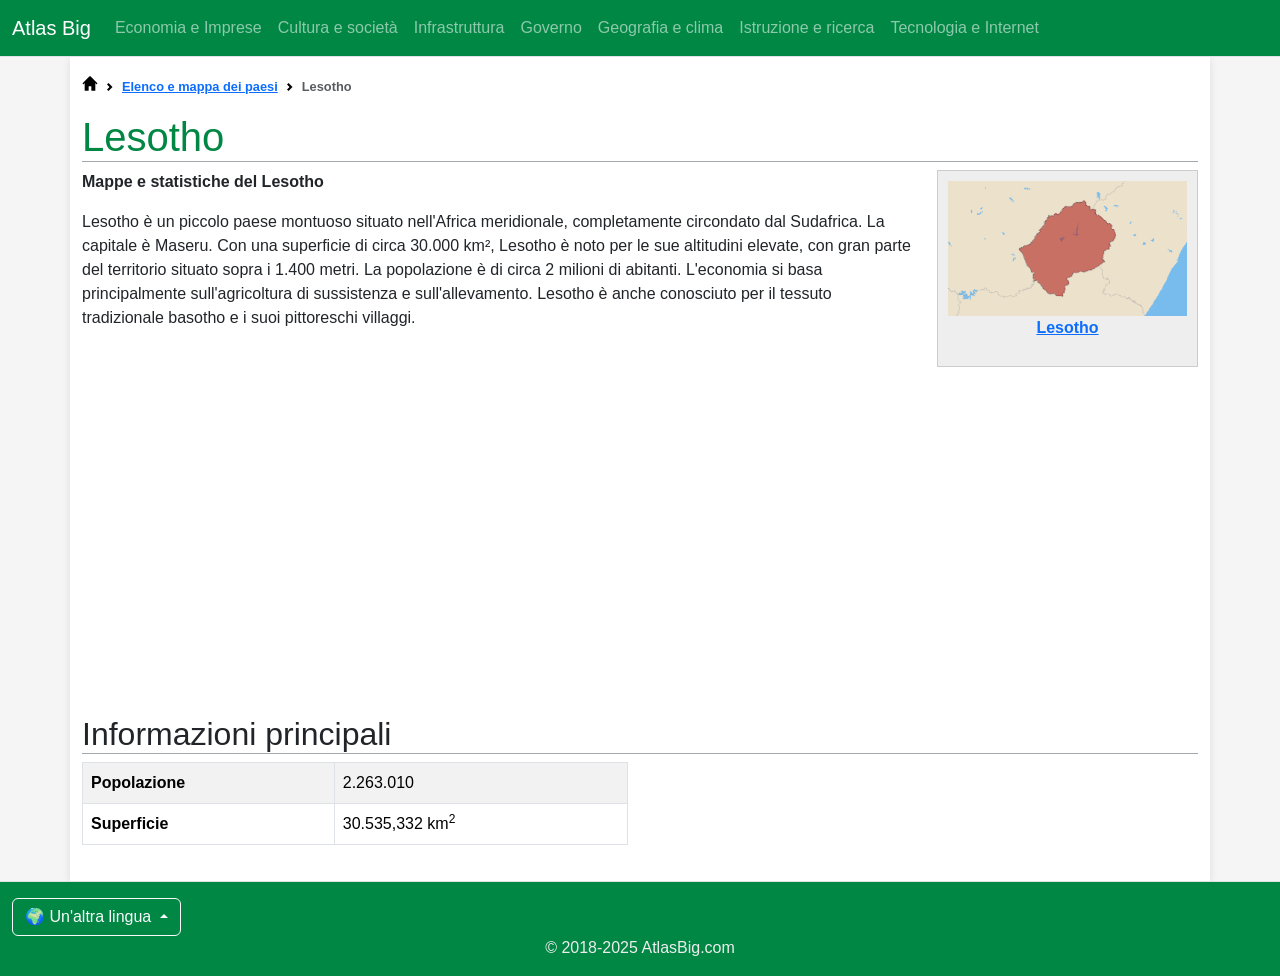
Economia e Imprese (188, 27)
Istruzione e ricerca (806, 27)
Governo (550, 27)
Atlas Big (51, 28)
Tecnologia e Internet (964, 27)
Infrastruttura (459, 27)
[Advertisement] (640, 531)
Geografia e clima (660, 27)
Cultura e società (338, 27)
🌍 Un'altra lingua (90, 916)
